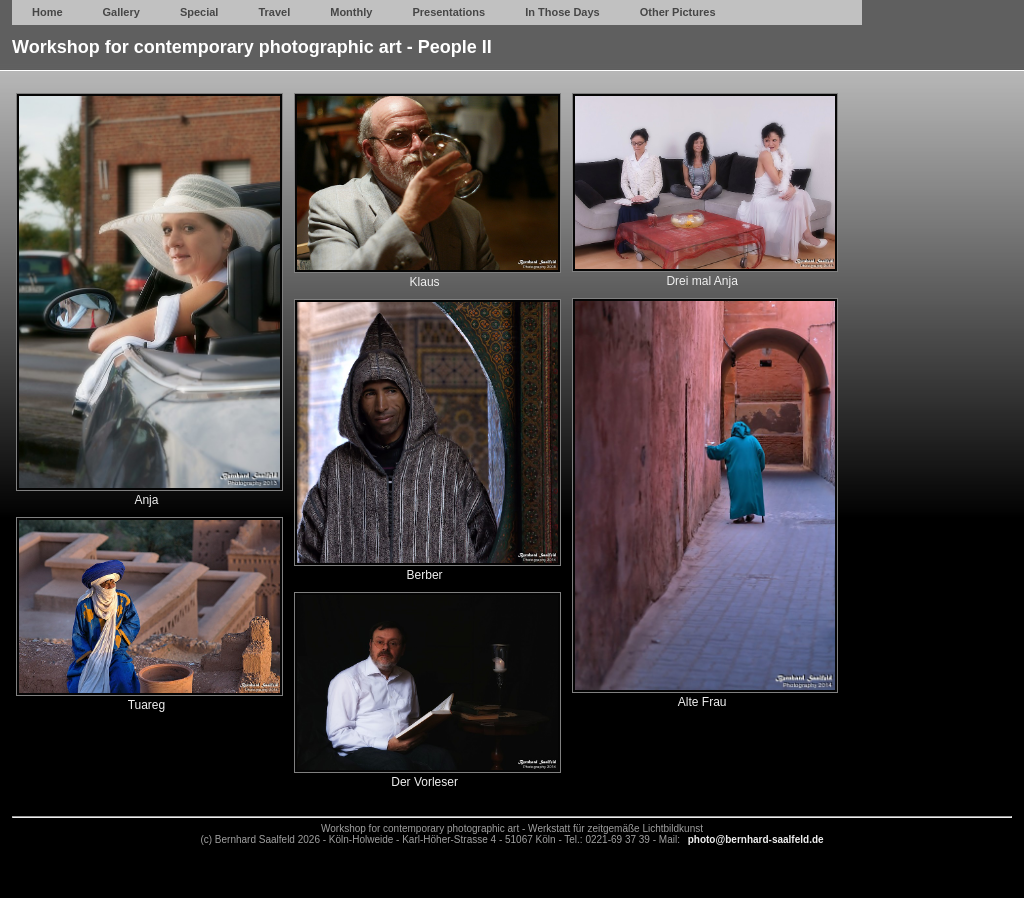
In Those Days (562, 12)
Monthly (351, 12)
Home (47, 12)
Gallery (121, 12)
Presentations (448, 12)
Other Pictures (678, 12)
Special (199, 12)
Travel (274, 12)
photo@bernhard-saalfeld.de (756, 839)
